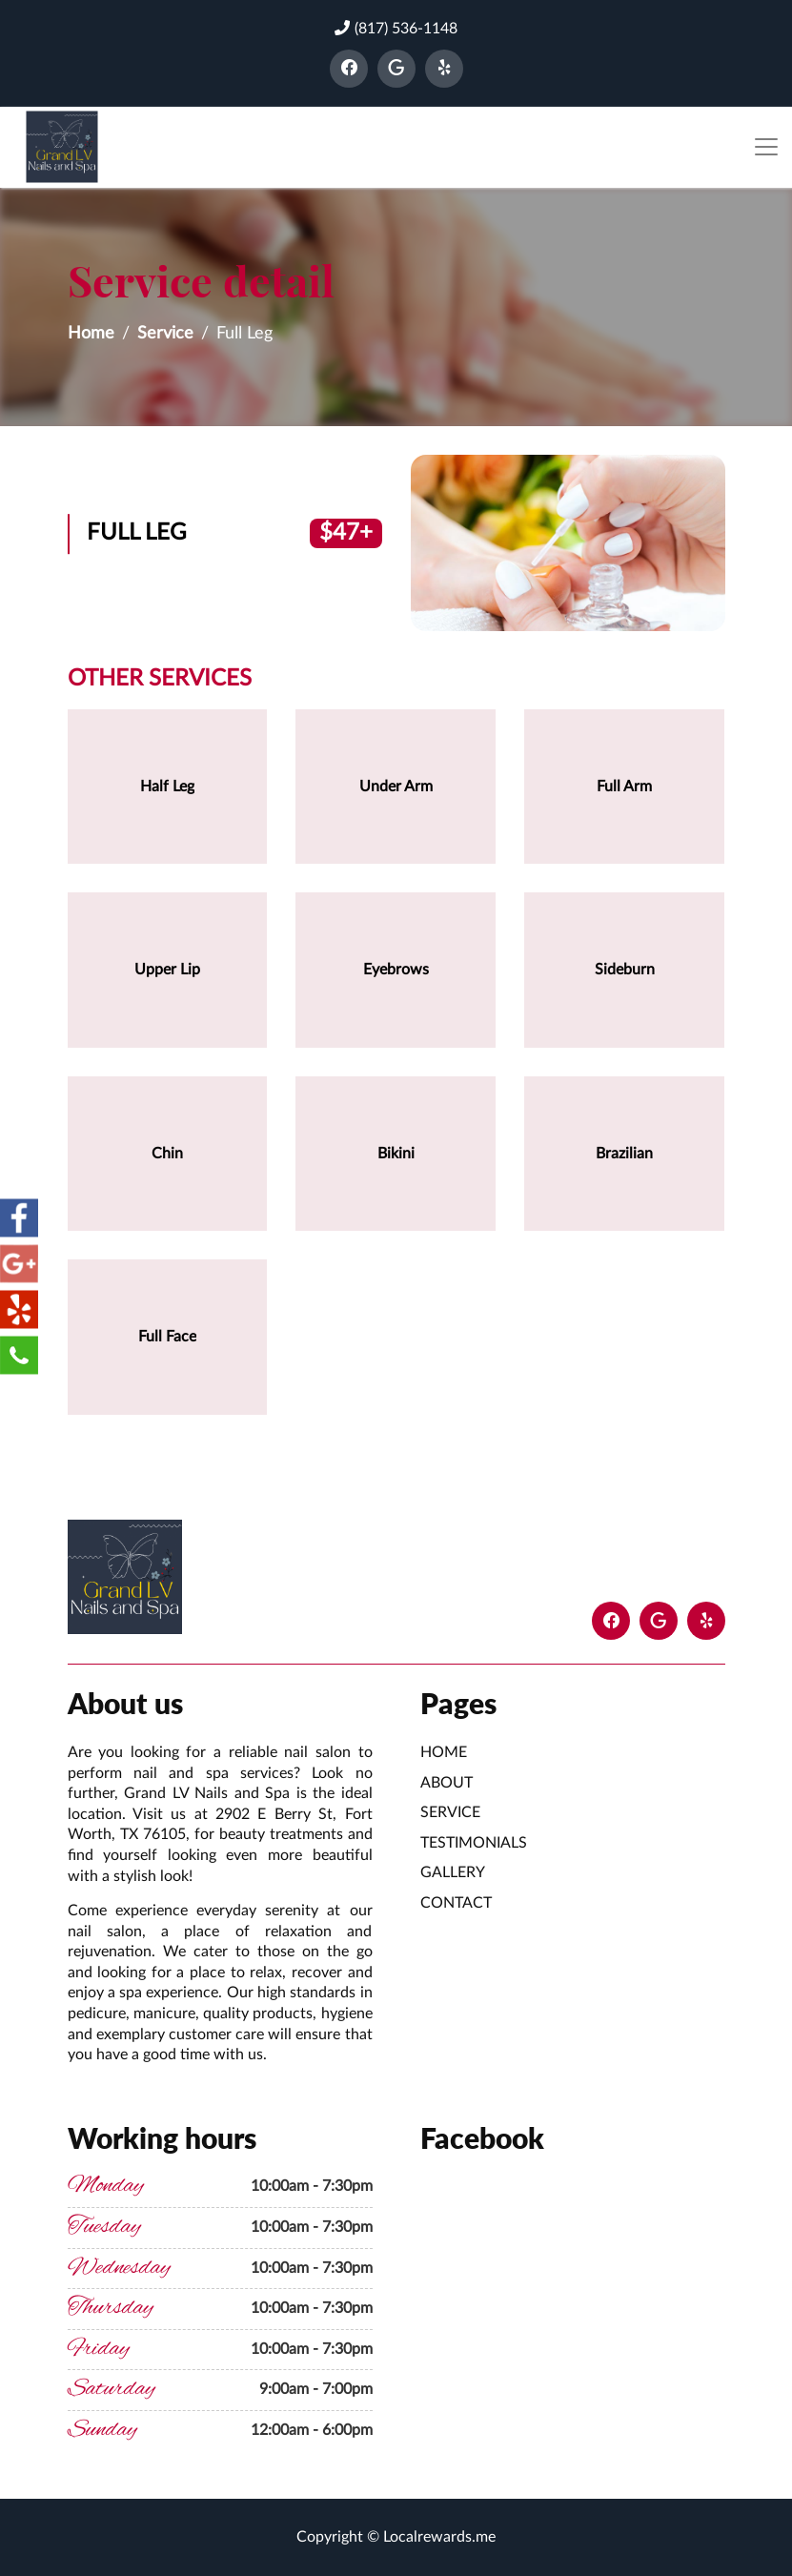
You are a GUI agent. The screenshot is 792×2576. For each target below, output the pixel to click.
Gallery (452, 1872)
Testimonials (473, 1842)
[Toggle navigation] (766, 147)
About (446, 1782)
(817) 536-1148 (396, 28)
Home (91, 333)
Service (165, 333)
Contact (456, 1903)
